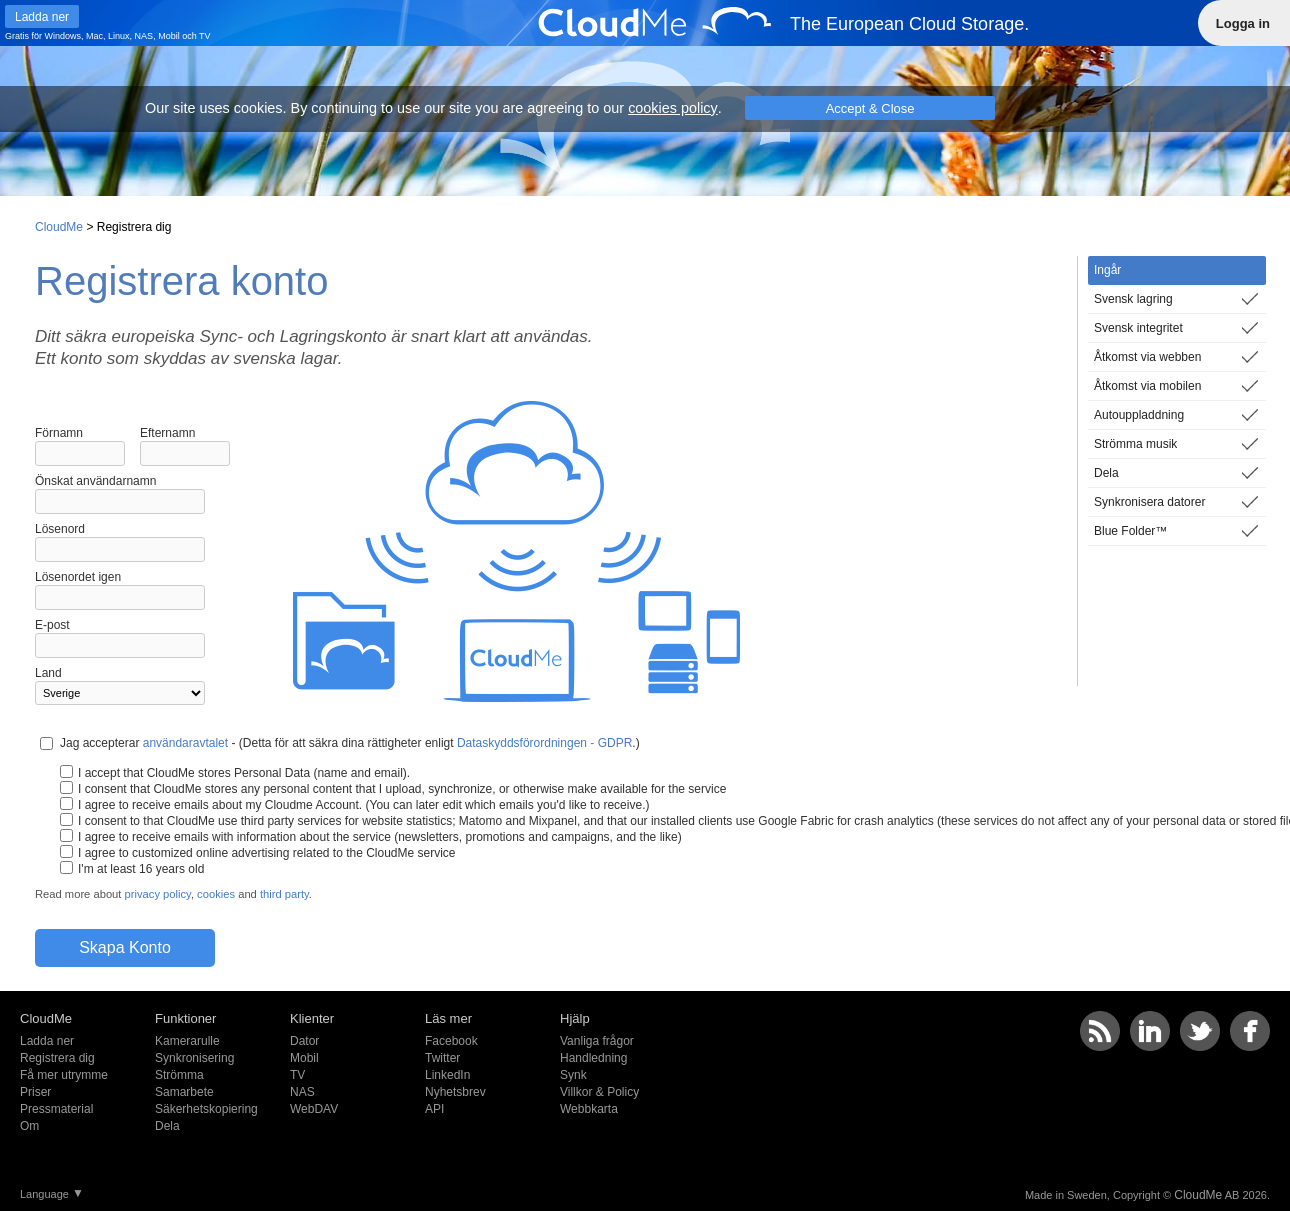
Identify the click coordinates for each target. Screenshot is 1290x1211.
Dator (304, 1041)
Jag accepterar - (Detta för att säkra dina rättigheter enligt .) (350, 743)
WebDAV (314, 1109)
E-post (52, 625)
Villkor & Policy (599, 1092)
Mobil (169, 36)
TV (205, 36)
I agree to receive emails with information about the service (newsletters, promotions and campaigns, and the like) (380, 837)
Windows (63, 36)
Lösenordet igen (78, 577)
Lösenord (60, 529)
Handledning (593, 1058)
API (434, 1109)
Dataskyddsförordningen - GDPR (544, 743)
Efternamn (167, 433)
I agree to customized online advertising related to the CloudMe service (267, 853)
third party (284, 894)
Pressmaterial (56, 1109)
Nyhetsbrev (455, 1092)
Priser (35, 1092)
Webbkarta (589, 1109)
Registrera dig (57, 1058)
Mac (94, 36)
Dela (167, 1126)
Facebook (451, 1041)
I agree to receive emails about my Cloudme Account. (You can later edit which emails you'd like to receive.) (363, 805)
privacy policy (158, 894)
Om (29, 1126)
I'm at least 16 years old (141, 869)
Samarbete (184, 1092)
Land (48, 673)
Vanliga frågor (597, 1041)
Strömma (179, 1075)
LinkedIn (447, 1075)
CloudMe (59, 227)
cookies (216, 894)
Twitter (442, 1058)
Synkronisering (194, 1058)
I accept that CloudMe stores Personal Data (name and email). (244, 773)
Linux (119, 36)
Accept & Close (870, 108)
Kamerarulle (187, 1041)
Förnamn (59, 433)
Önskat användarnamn (95, 481)
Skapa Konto (125, 947)
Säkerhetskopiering (206, 1109)
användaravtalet (185, 743)
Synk (573, 1075)
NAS (144, 36)
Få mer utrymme (64, 1075)
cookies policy (673, 108)
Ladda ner (47, 1041)
